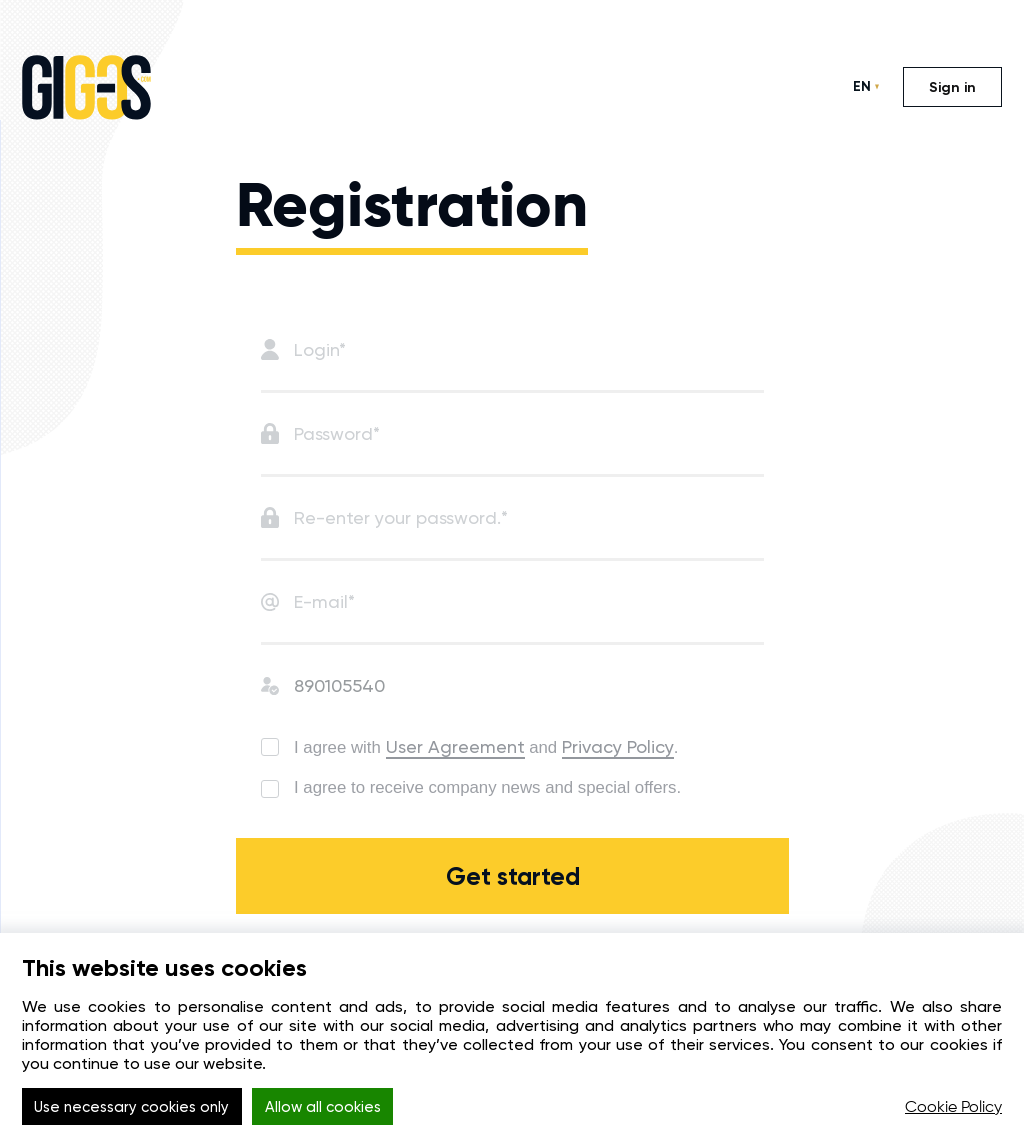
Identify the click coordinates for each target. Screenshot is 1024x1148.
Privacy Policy (640, 746)
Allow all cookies (348, 1108)
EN (862, 86)
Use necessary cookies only (139, 1108)
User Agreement (470, 746)
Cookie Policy (953, 1108)
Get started (512, 901)
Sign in (952, 87)
